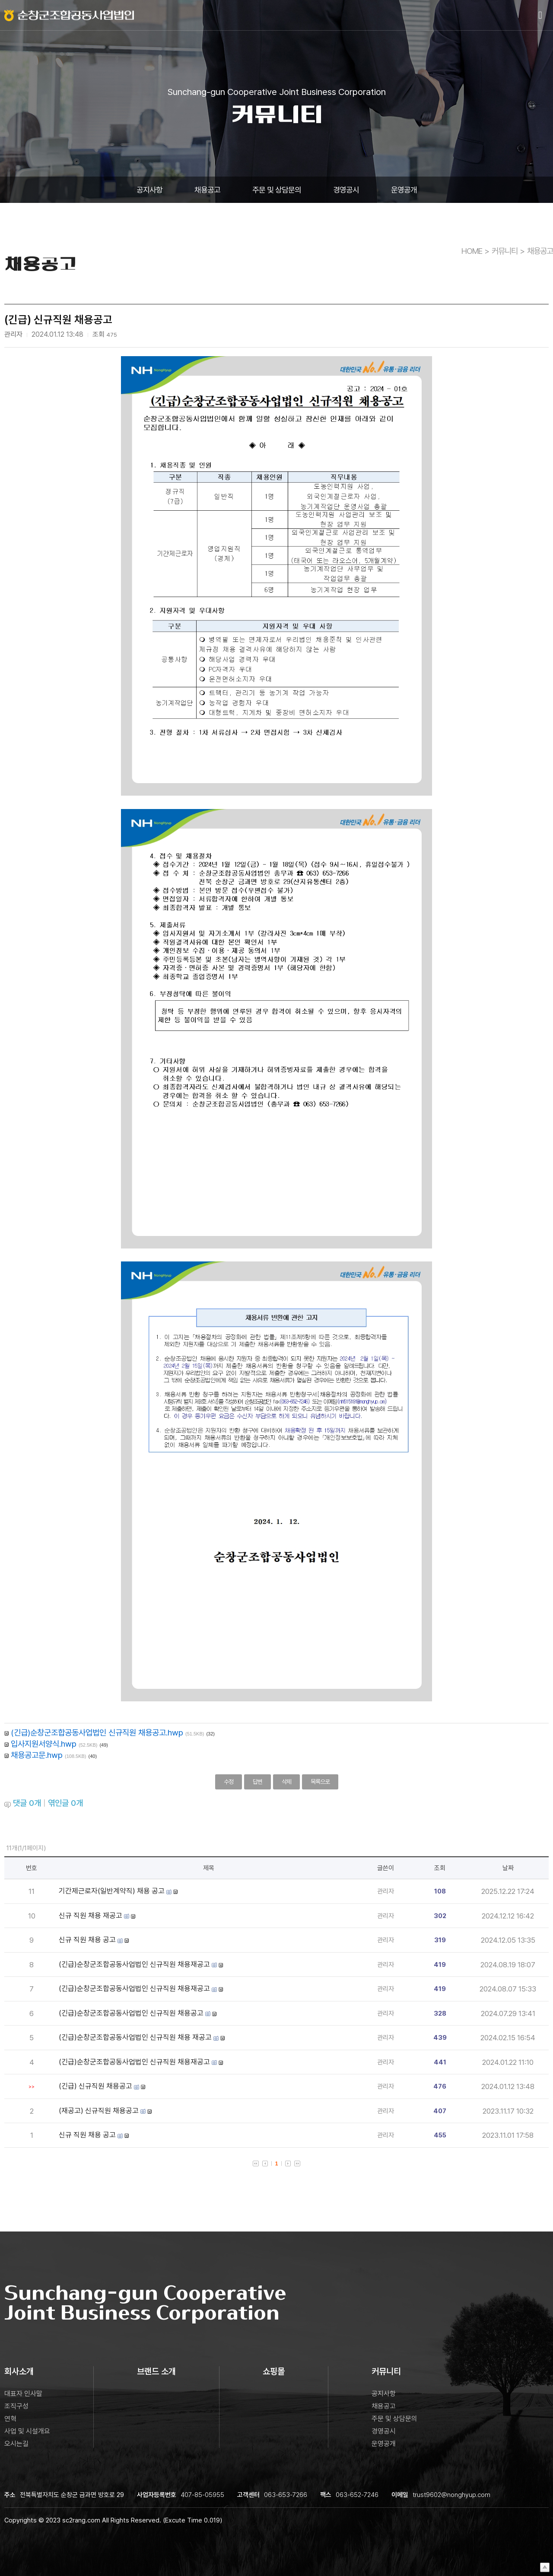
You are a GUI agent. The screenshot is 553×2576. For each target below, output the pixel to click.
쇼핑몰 (274, 2371)
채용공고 (207, 189)
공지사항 (149, 189)
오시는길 (16, 2444)
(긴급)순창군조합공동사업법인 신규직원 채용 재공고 (135, 2037)
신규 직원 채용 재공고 (90, 1915)
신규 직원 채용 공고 (87, 1939)
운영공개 (404, 189)
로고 (69, 15)
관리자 (385, 1891)
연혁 (10, 2419)
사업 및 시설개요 (27, 2431)
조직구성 (16, 2406)
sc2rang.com (81, 2520)
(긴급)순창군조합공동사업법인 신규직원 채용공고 (131, 2013)
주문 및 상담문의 (276, 189)
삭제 (286, 1781)
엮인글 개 (65, 1803)
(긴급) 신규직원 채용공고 (95, 2086)
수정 (228, 1781)
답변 (257, 1781)
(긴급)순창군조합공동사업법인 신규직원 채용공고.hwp (97, 1732)
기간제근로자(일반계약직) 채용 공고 (112, 1891)
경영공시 (346, 189)
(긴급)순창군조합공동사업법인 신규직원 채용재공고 (134, 1964)
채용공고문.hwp (37, 1755)
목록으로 (320, 1781)
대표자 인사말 (23, 2394)
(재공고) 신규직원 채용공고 (99, 2110)
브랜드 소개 (156, 2371)
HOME (471, 251)
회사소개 (19, 2371)
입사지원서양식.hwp (43, 1743)
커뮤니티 (505, 251)
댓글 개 (27, 1803)
